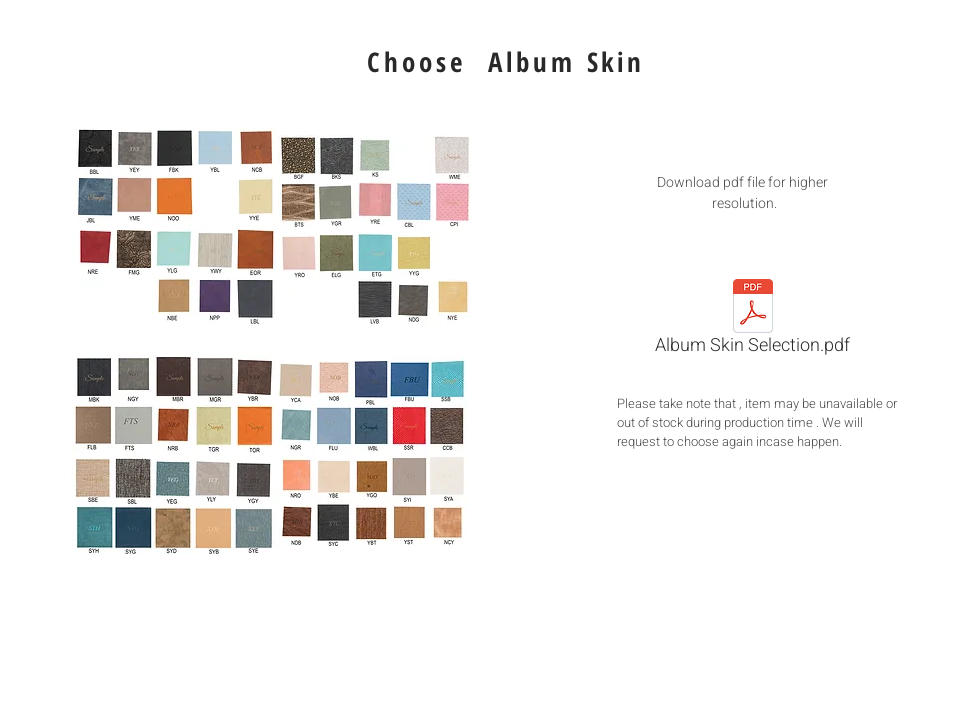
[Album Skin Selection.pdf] (752, 321)
